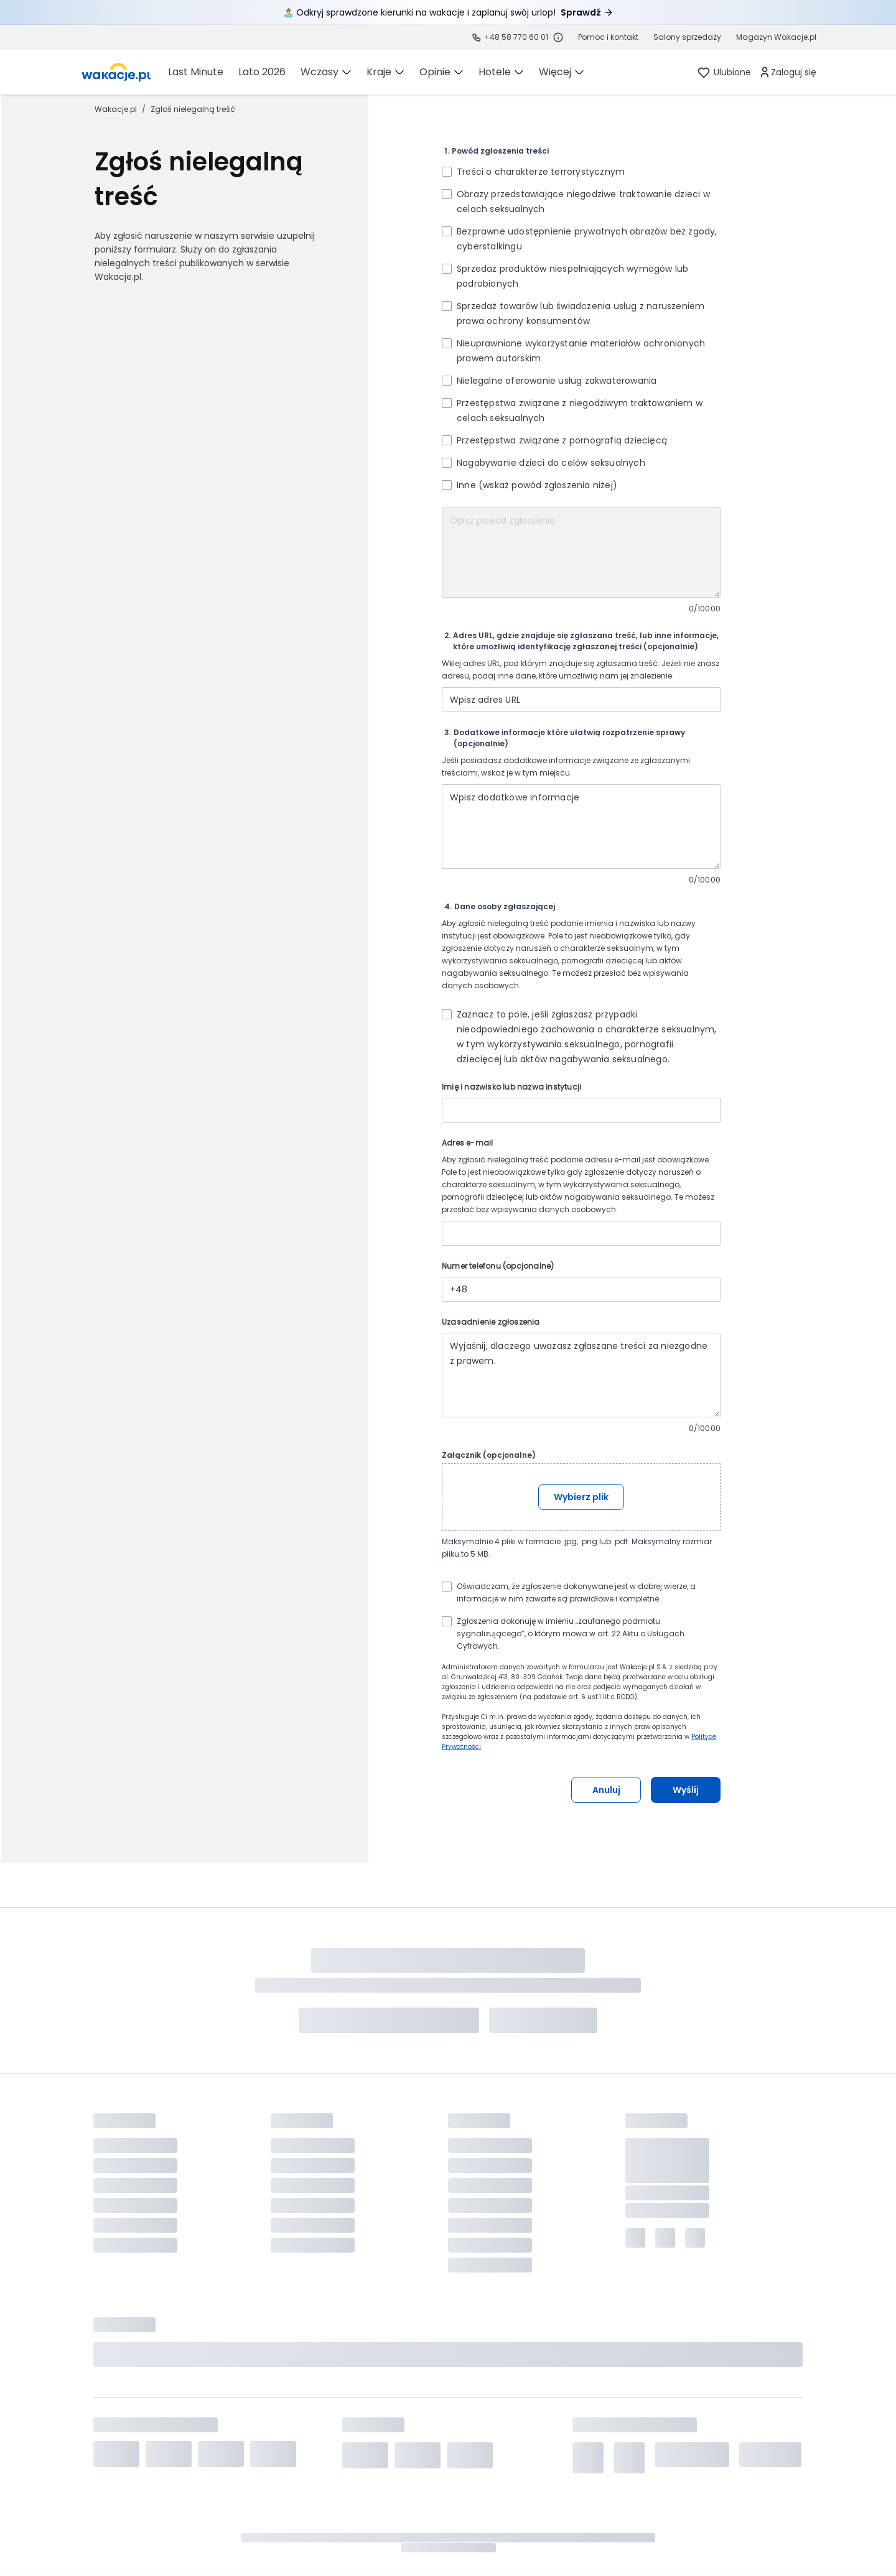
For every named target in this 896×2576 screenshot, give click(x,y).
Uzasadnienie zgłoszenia (491, 1322)
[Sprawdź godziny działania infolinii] (558, 37)
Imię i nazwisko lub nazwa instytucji (511, 1087)
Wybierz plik (581, 1497)
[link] (116, 72)
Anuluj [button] (606, 1790)
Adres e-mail (467, 1142)
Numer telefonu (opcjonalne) (498, 1266)
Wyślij (686, 1790)
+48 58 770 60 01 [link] (516, 37)
